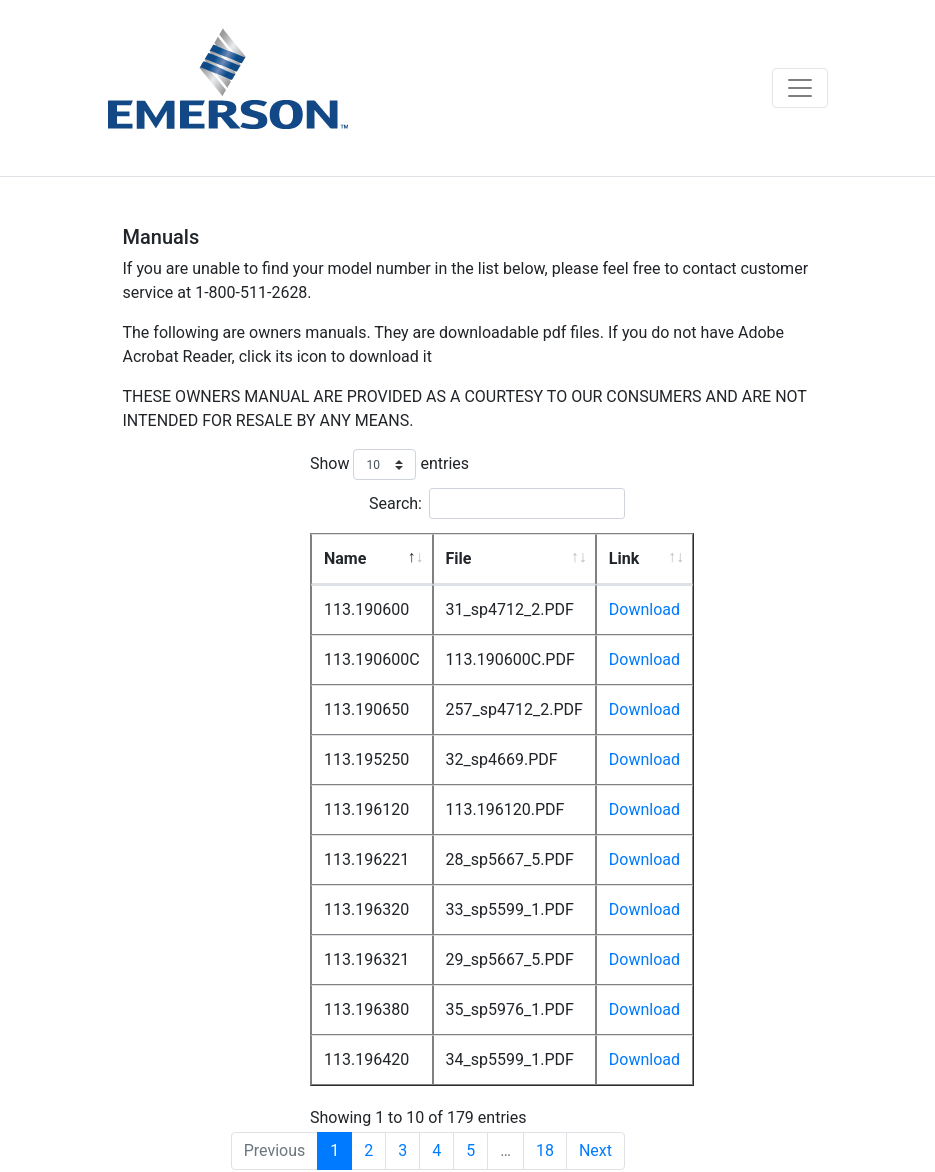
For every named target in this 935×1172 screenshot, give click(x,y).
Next (595, 1150)
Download (644, 609)
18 (545, 1150)
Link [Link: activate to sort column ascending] (624, 558)
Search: (497, 503)
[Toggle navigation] (800, 88)
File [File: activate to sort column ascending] (459, 558)
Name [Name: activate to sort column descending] (345, 558)
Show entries (389, 464)
